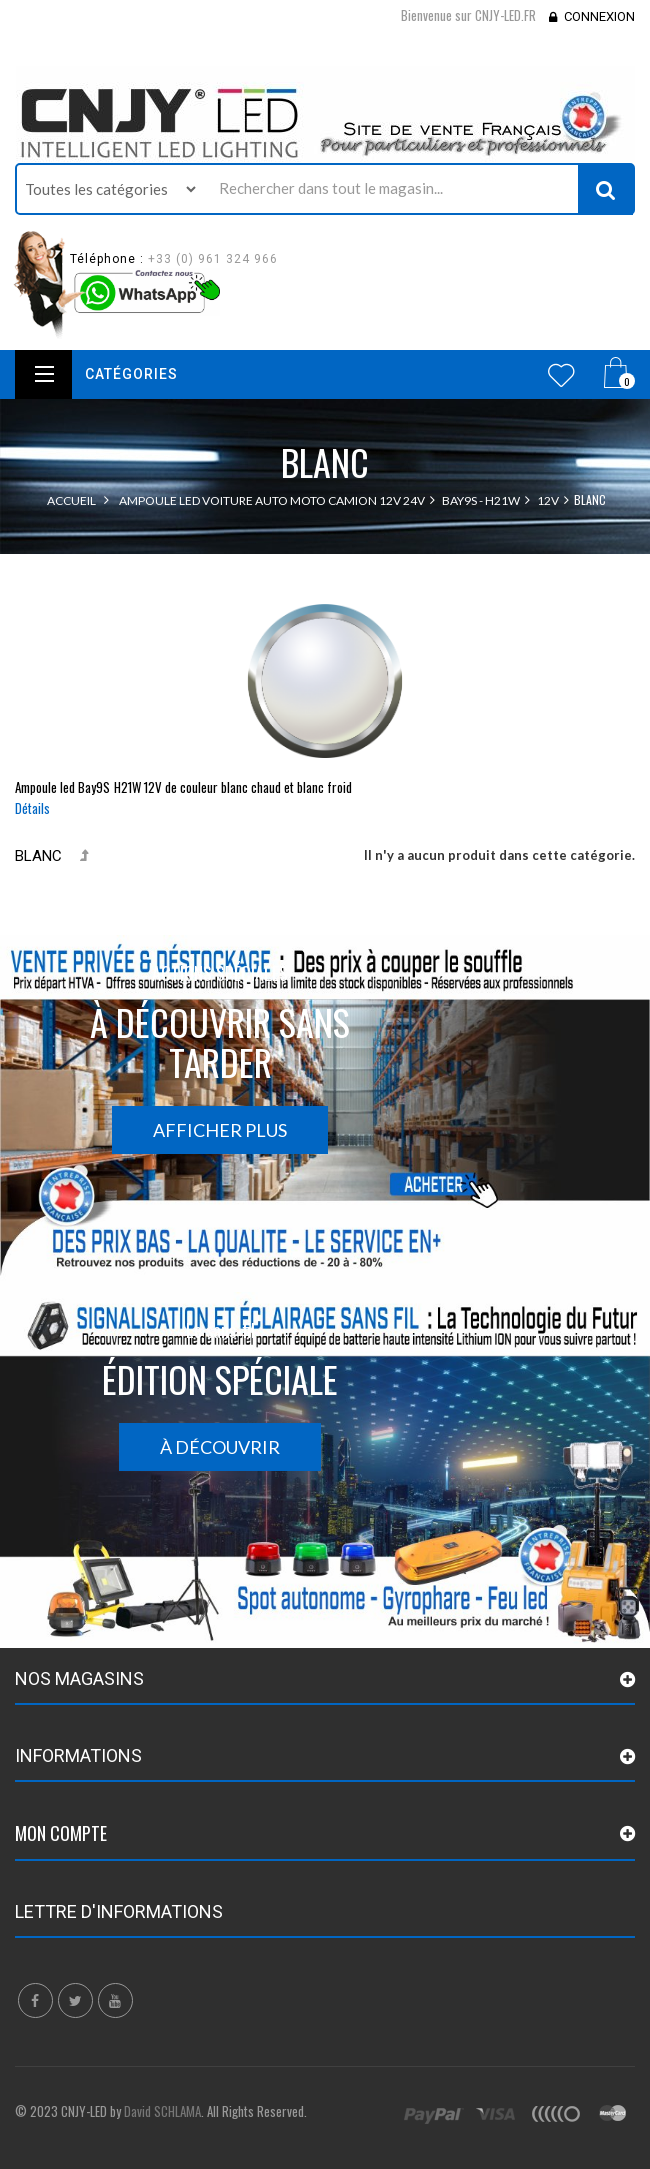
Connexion (599, 16)
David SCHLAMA (162, 2111)
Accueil (71, 500)
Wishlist (561, 375)
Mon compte (61, 1833)
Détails (32, 808)
